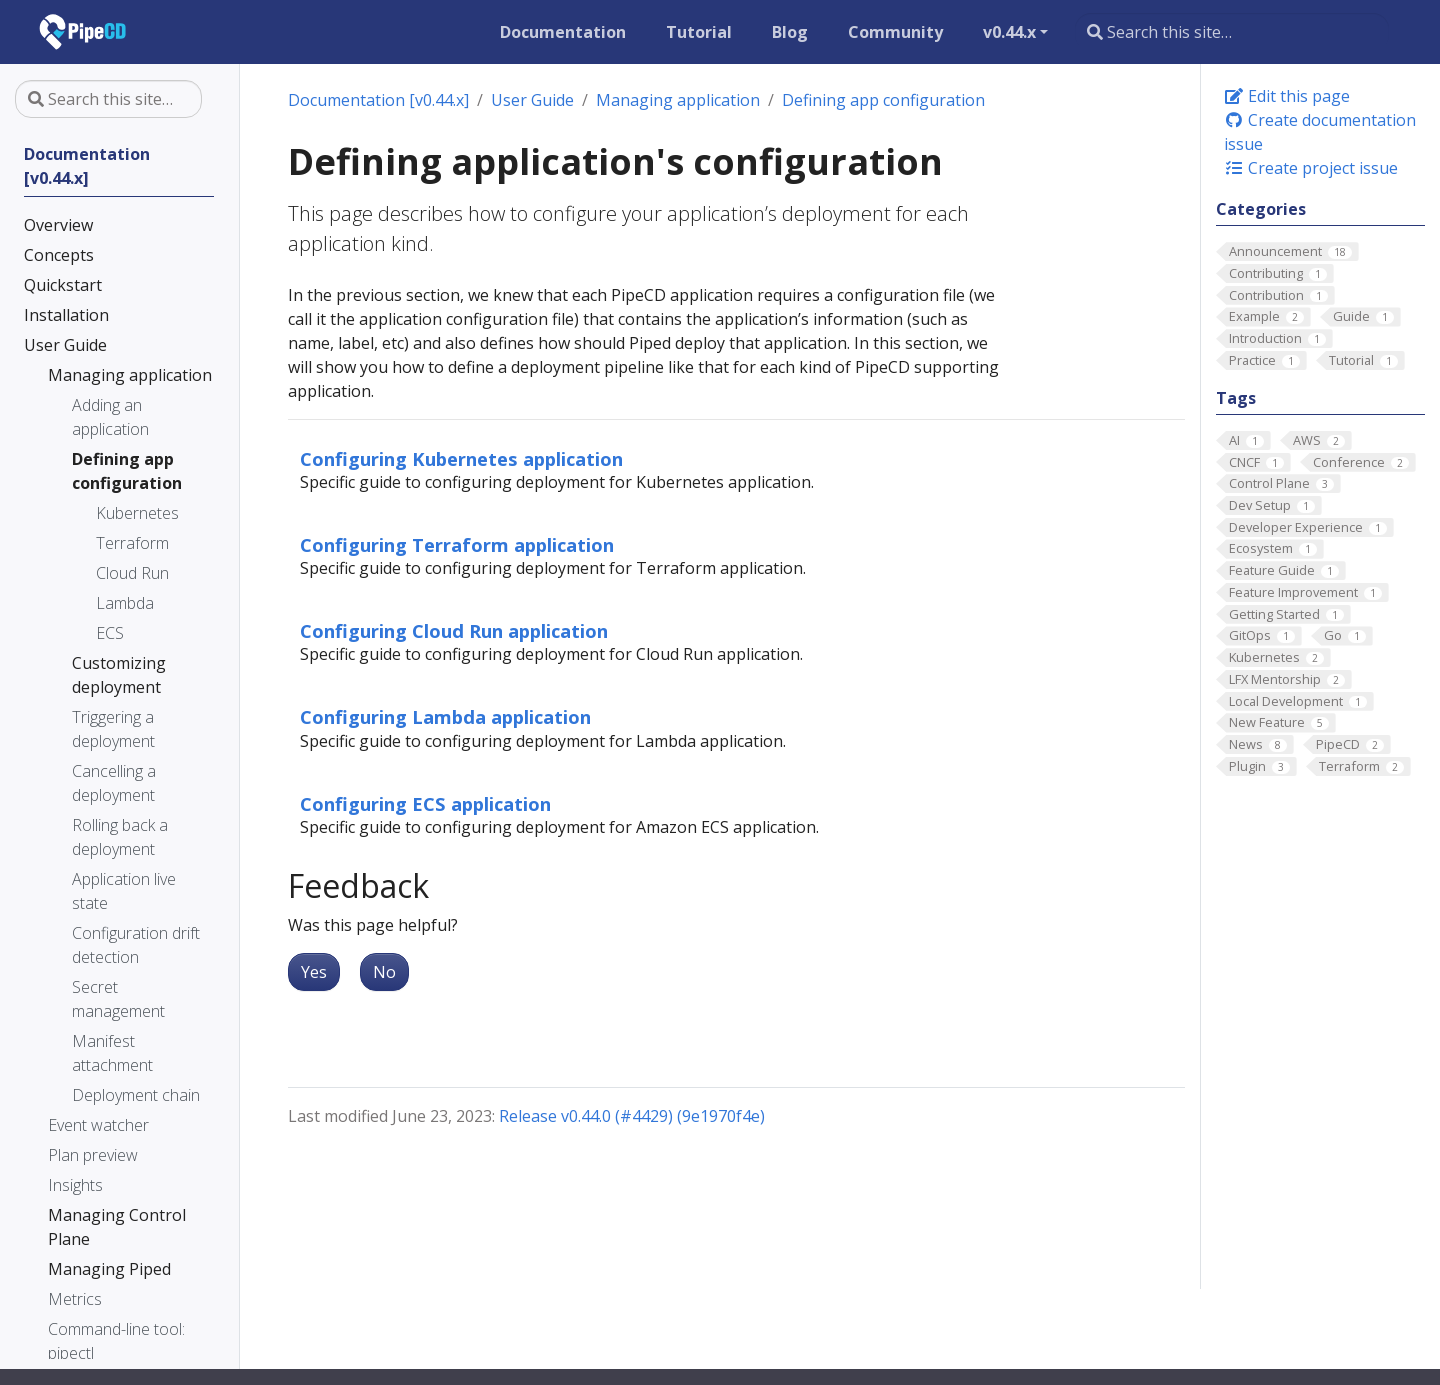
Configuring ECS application (425, 803)
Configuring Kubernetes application (461, 458)
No (384, 972)
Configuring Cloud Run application (454, 630)
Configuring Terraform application (457, 544)
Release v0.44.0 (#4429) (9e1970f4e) (632, 1116)
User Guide (532, 100)
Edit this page (1287, 96)
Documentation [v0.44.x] (378, 100)
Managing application (678, 100)
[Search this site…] (1232, 32)
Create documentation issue (1320, 132)
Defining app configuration (883, 100)
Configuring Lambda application (445, 716)
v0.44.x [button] (1009, 32)
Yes (314, 972)
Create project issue (1311, 168)
